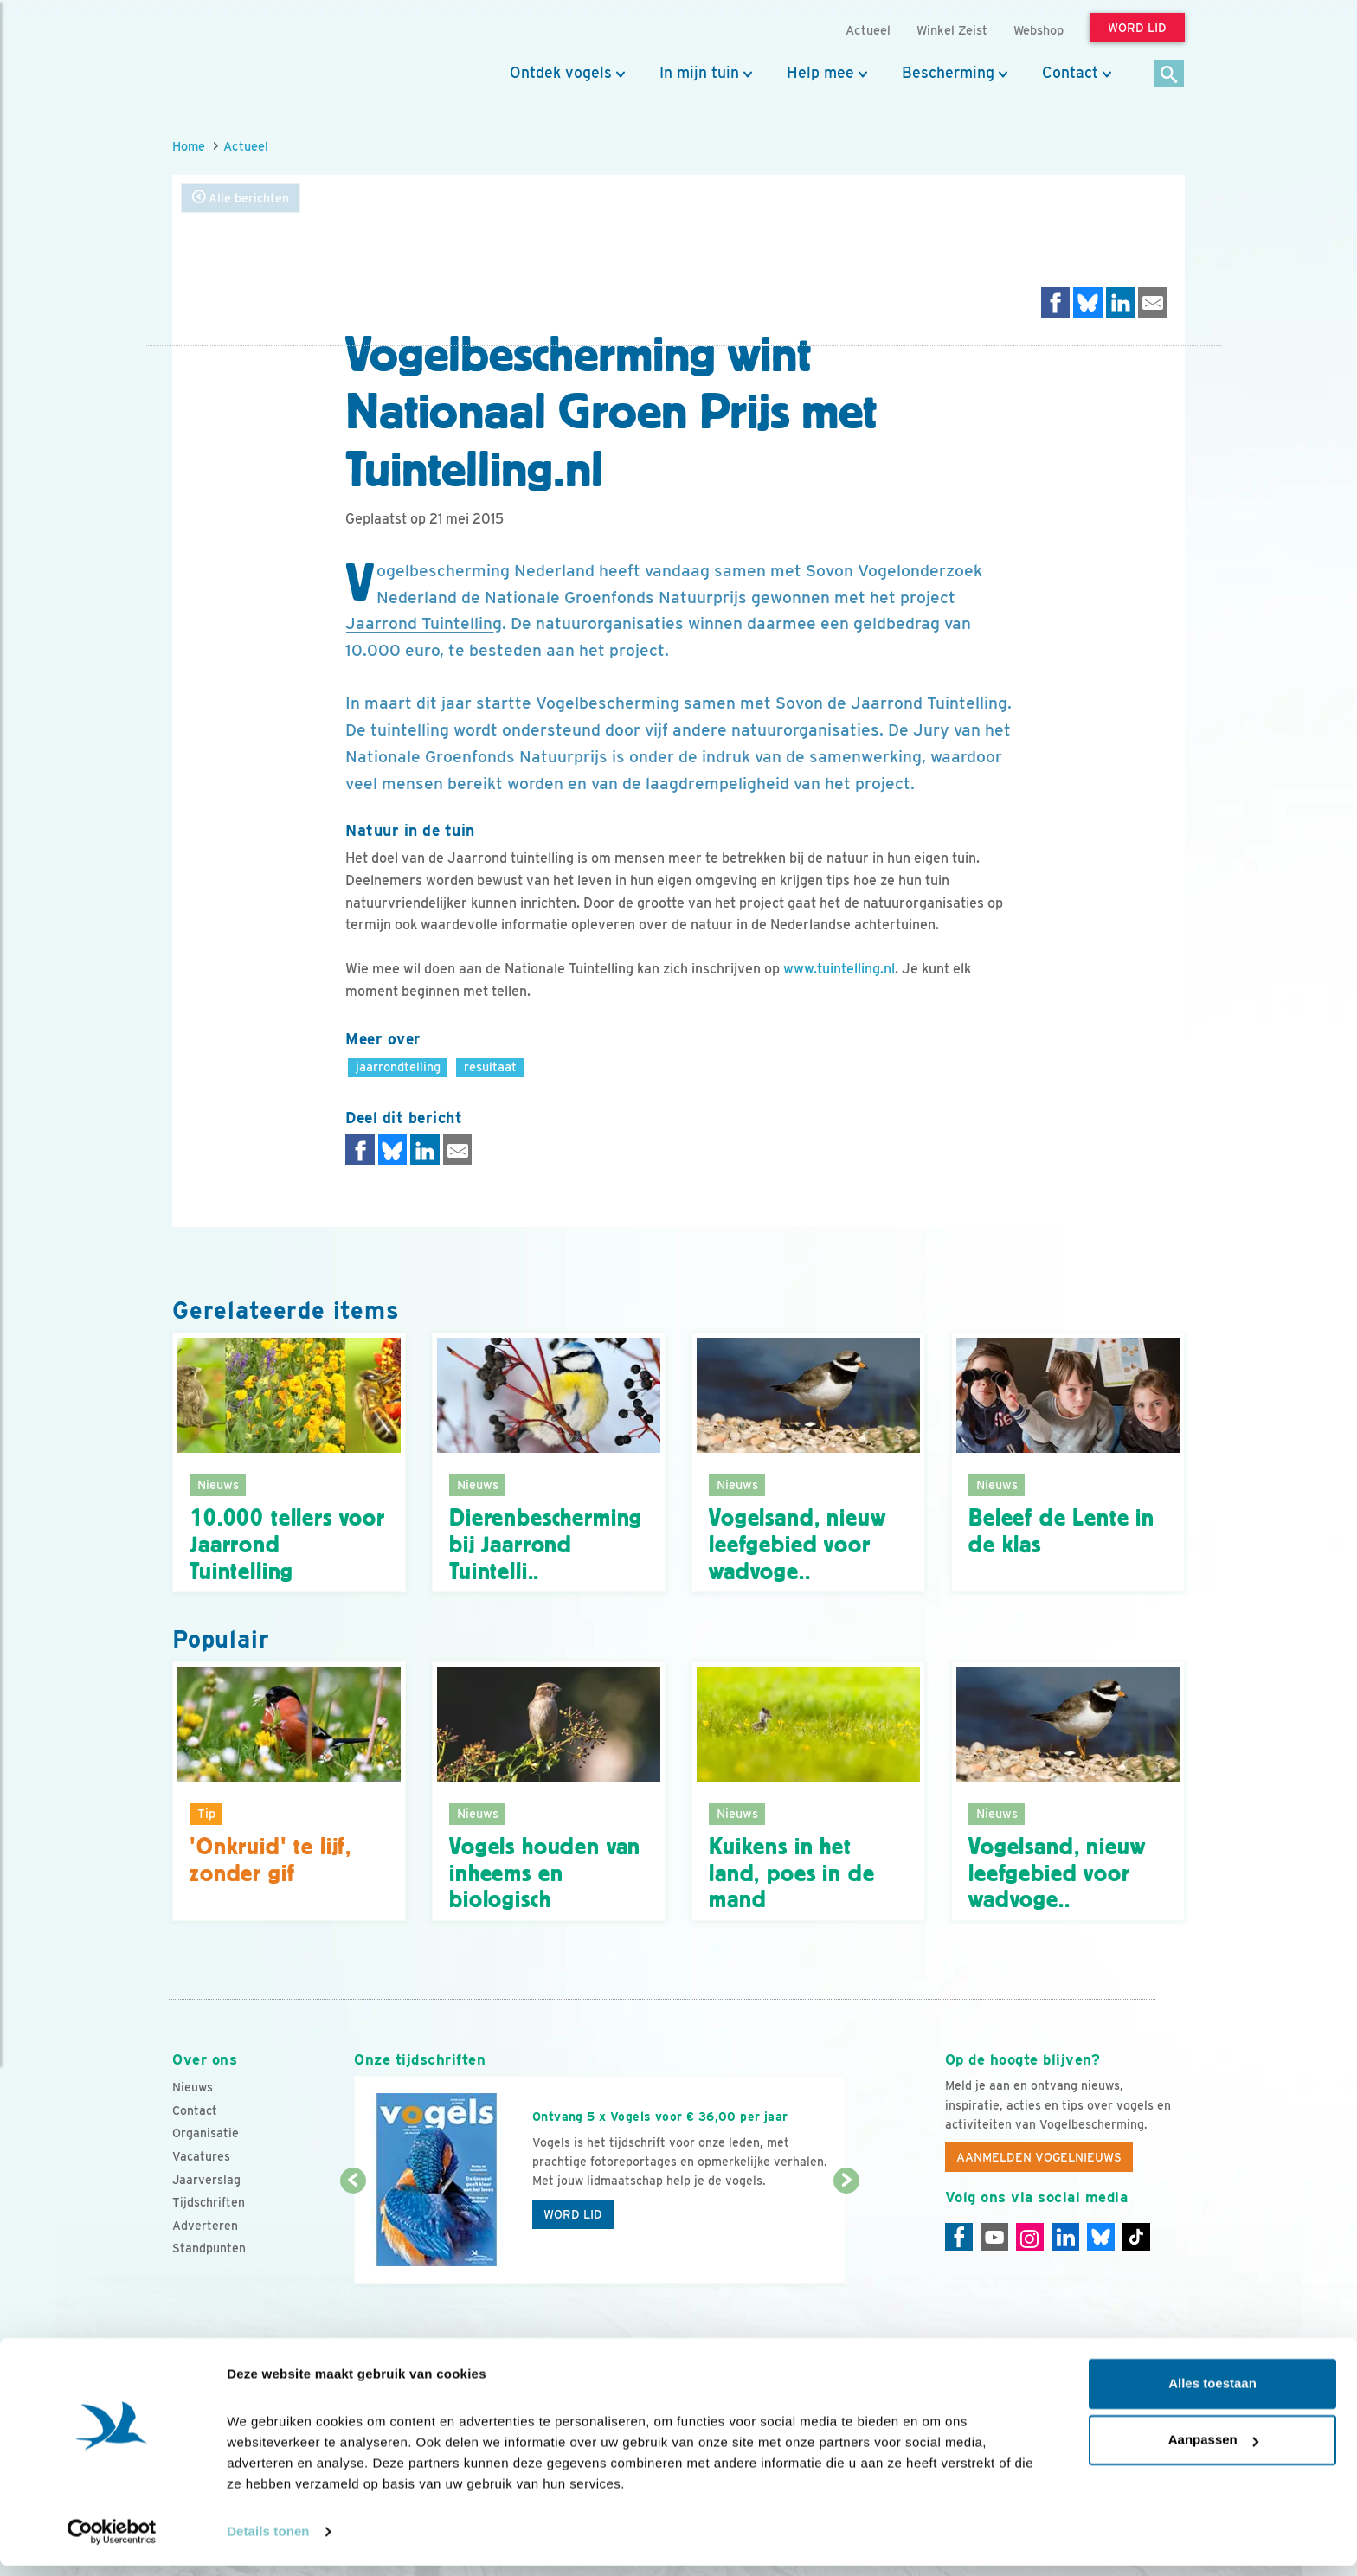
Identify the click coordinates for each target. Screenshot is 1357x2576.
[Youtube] (994, 2237)
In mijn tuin (699, 72)
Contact (1070, 72)
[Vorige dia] (352, 2233)
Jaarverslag (206, 2180)
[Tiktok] (1136, 2237)
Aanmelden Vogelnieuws (1039, 2157)
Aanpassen (1213, 2450)
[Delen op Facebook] (1056, 302)
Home (188, 145)
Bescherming (948, 72)
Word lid (572, 2214)
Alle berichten (240, 197)
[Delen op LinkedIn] (1120, 302)
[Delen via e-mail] (1152, 302)
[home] (250, 54)
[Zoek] (1169, 75)
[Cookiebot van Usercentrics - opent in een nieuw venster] (112, 2542)
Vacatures (201, 2156)
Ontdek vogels (561, 72)
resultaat (490, 1066)
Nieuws (192, 2087)
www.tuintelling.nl (839, 968)
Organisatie (205, 2133)
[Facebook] (959, 2237)
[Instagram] (1030, 2237)
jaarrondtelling (398, 1066)
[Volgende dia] (846, 2233)
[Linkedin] (1065, 2237)
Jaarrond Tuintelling (423, 623)
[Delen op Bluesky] (1088, 302)
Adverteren (205, 2225)
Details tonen (268, 2541)
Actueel (245, 145)
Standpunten (209, 2248)
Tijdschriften (208, 2202)
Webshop (1038, 29)
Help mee (820, 72)
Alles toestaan (1212, 2393)
